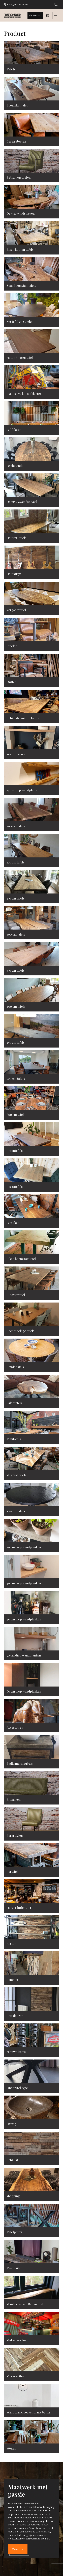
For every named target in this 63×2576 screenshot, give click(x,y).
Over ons (17, 2549)
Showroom (35, 15)
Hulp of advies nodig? (56, 4)
